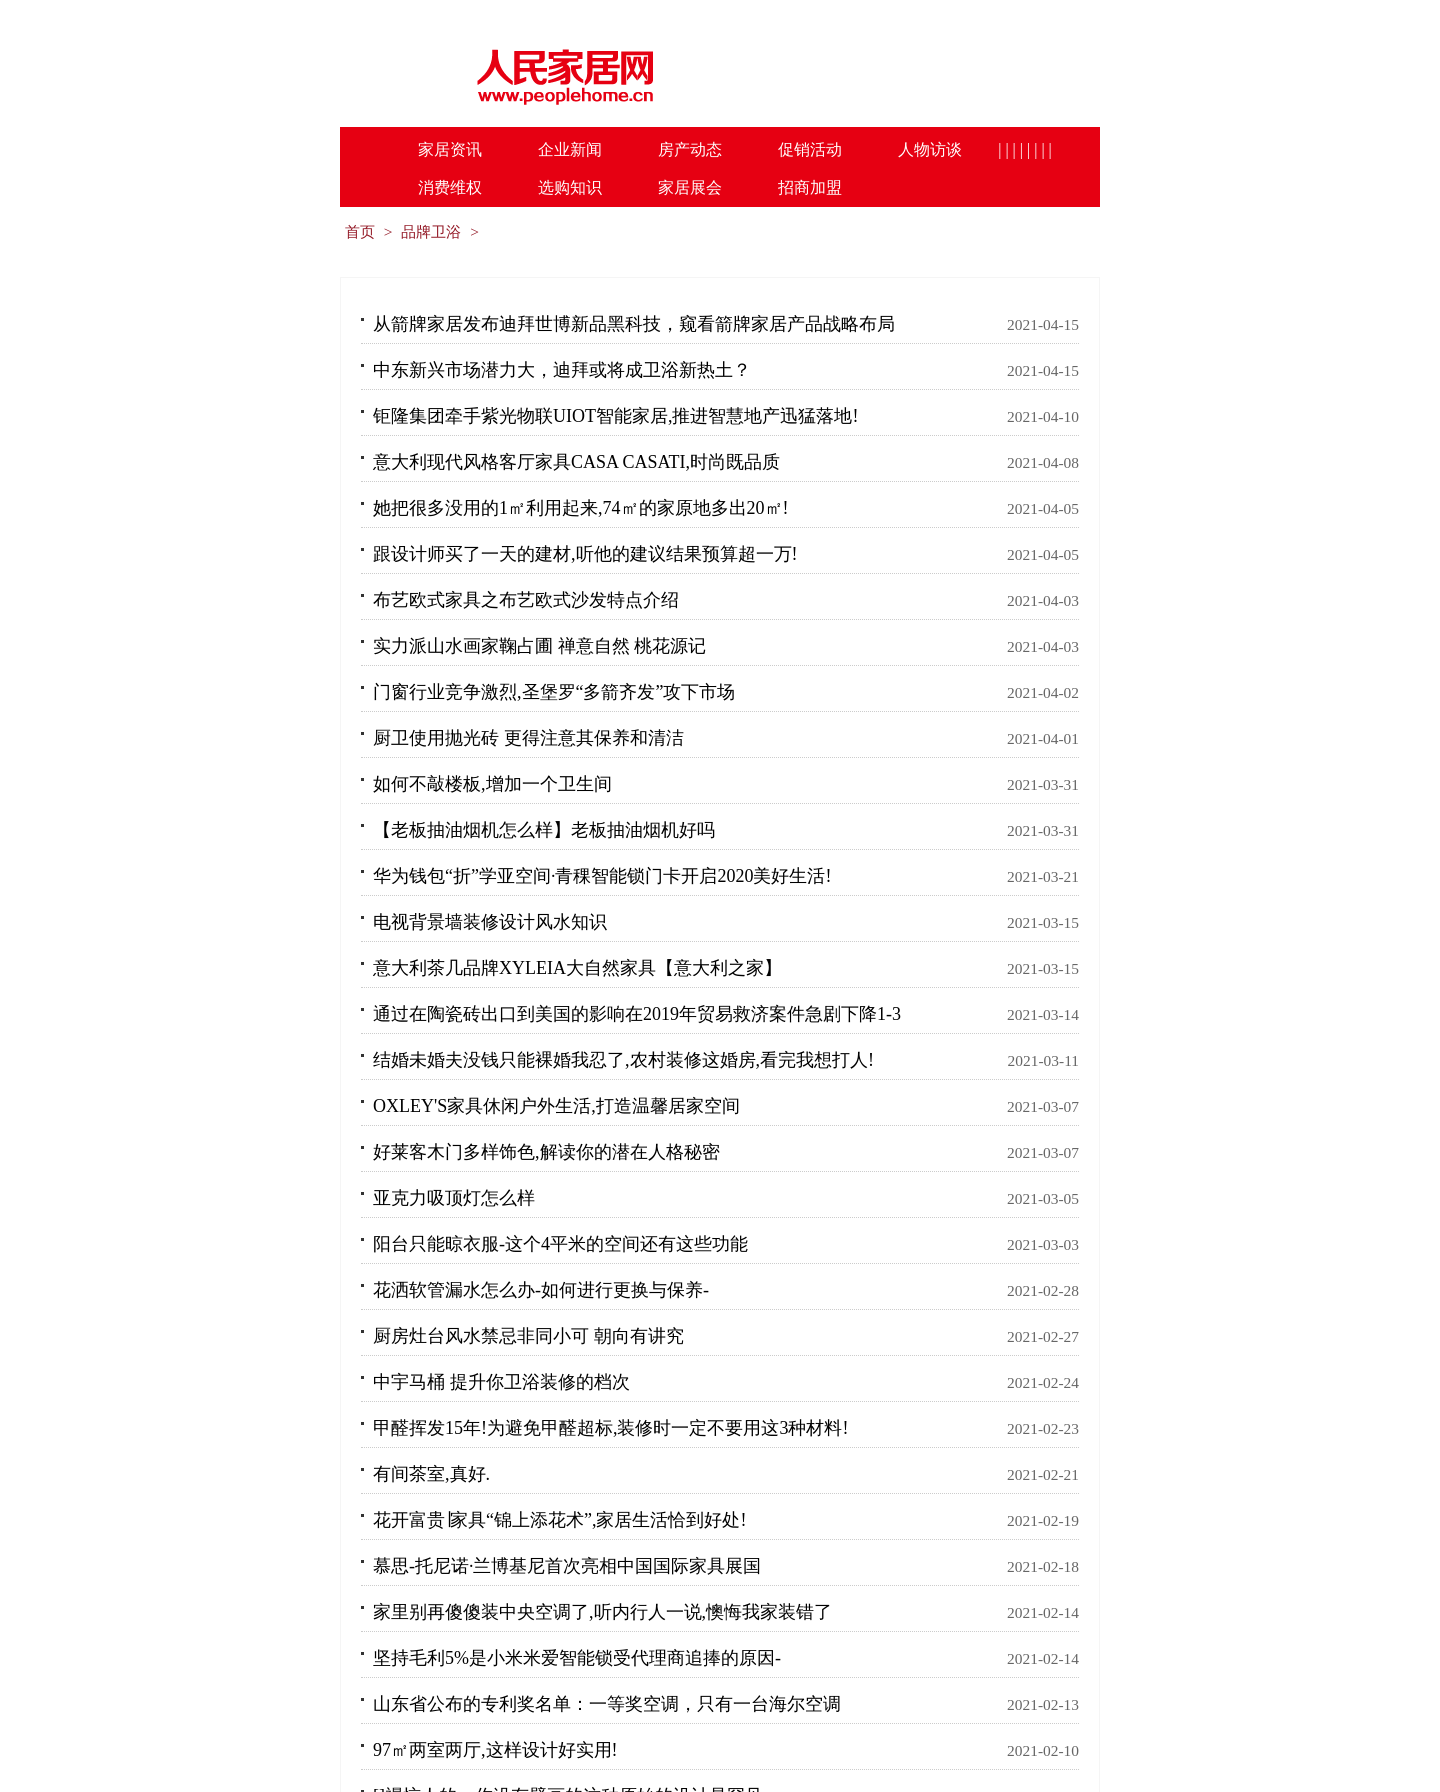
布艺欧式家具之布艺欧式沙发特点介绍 (526, 600)
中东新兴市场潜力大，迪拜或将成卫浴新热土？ (562, 370)
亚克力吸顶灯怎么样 (454, 1198)
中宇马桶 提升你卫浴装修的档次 (501, 1382)
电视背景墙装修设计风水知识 (490, 922)
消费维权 (450, 187)
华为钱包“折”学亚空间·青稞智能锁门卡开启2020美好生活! (602, 876)
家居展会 (690, 187)
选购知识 (570, 187)
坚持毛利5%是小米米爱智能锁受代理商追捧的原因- (577, 1658)
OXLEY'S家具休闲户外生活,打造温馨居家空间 (556, 1106)
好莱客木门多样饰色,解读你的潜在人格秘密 (546, 1152)
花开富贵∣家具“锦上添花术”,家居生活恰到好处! (559, 1520)
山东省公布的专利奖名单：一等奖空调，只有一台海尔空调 (607, 1704)
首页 (360, 231)
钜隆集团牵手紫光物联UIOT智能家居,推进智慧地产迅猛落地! (615, 416)
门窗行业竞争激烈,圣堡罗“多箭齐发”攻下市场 (554, 692)
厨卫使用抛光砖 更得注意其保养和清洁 (528, 738)
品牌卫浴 (431, 231)
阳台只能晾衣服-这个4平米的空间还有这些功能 (560, 1244)
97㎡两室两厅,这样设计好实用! (495, 1750)
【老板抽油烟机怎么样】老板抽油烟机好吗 (544, 830)
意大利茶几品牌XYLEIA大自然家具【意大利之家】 (577, 968)
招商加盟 (810, 187)
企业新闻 (570, 149)
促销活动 (810, 149)
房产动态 (690, 149)
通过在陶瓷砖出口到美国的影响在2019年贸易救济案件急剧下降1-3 (637, 1014)
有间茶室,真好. (431, 1474)
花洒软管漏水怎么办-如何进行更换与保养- (541, 1290)
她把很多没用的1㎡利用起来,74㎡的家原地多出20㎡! (581, 508)
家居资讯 (450, 149)
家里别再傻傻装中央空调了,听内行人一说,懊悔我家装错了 (602, 1612)
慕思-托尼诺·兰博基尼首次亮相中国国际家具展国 (567, 1566)
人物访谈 (930, 149)
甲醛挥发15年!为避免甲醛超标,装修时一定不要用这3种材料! (611, 1428)
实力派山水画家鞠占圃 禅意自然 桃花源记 (539, 646)
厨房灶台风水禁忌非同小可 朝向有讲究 (528, 1336)
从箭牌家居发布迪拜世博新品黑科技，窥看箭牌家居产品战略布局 (634, 324)
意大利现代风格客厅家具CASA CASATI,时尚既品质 (576, 462)
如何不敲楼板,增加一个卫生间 (492, 784)
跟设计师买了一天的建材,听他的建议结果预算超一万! (585, 554)
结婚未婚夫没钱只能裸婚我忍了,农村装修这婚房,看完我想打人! (623, 1060)
